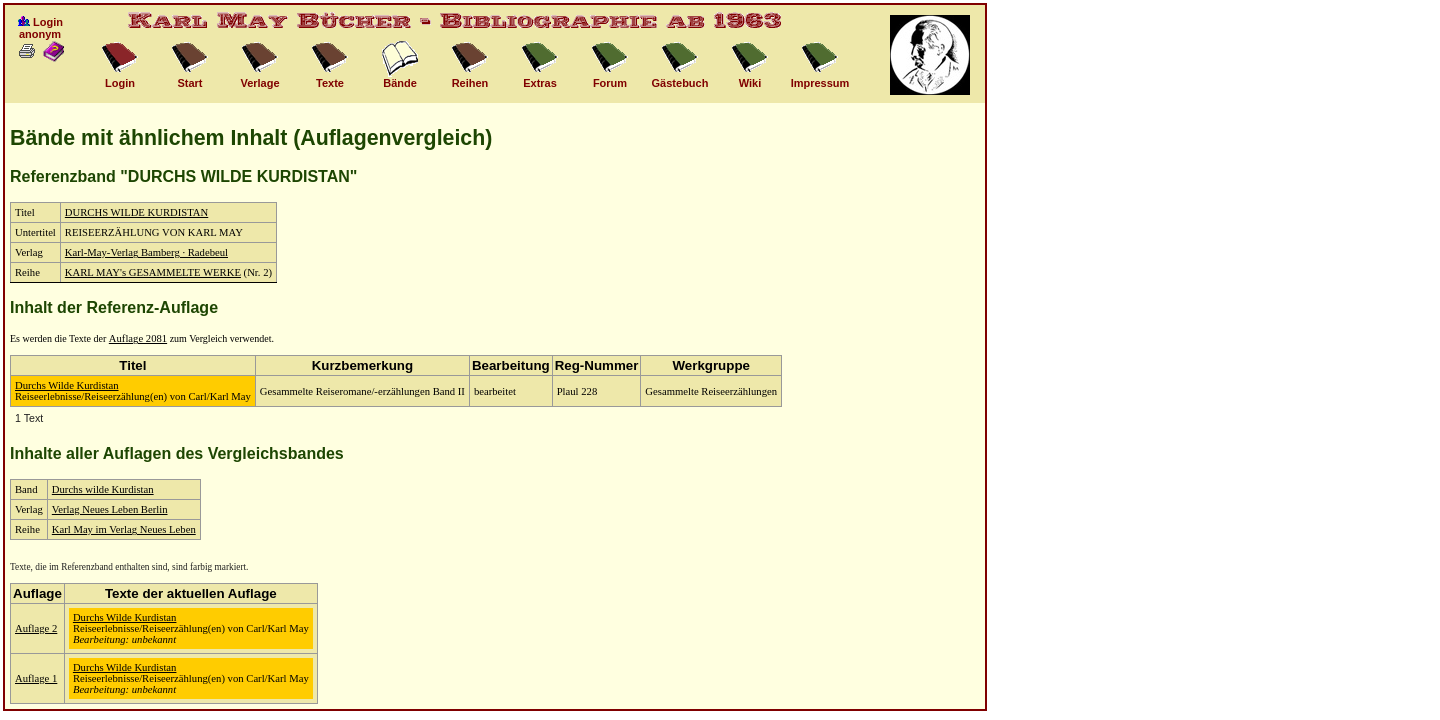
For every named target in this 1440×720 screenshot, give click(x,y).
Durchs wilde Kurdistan (103, 489)
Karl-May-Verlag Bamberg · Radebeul (146, 252)
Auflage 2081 (138, 338)
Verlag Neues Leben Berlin (110, 509)
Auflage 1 (36, 678)
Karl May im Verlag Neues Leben (124, 529)
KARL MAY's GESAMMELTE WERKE (153, 272)
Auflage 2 (36, 628)
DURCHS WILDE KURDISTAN (136, 212)
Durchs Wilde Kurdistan (67, 385)
